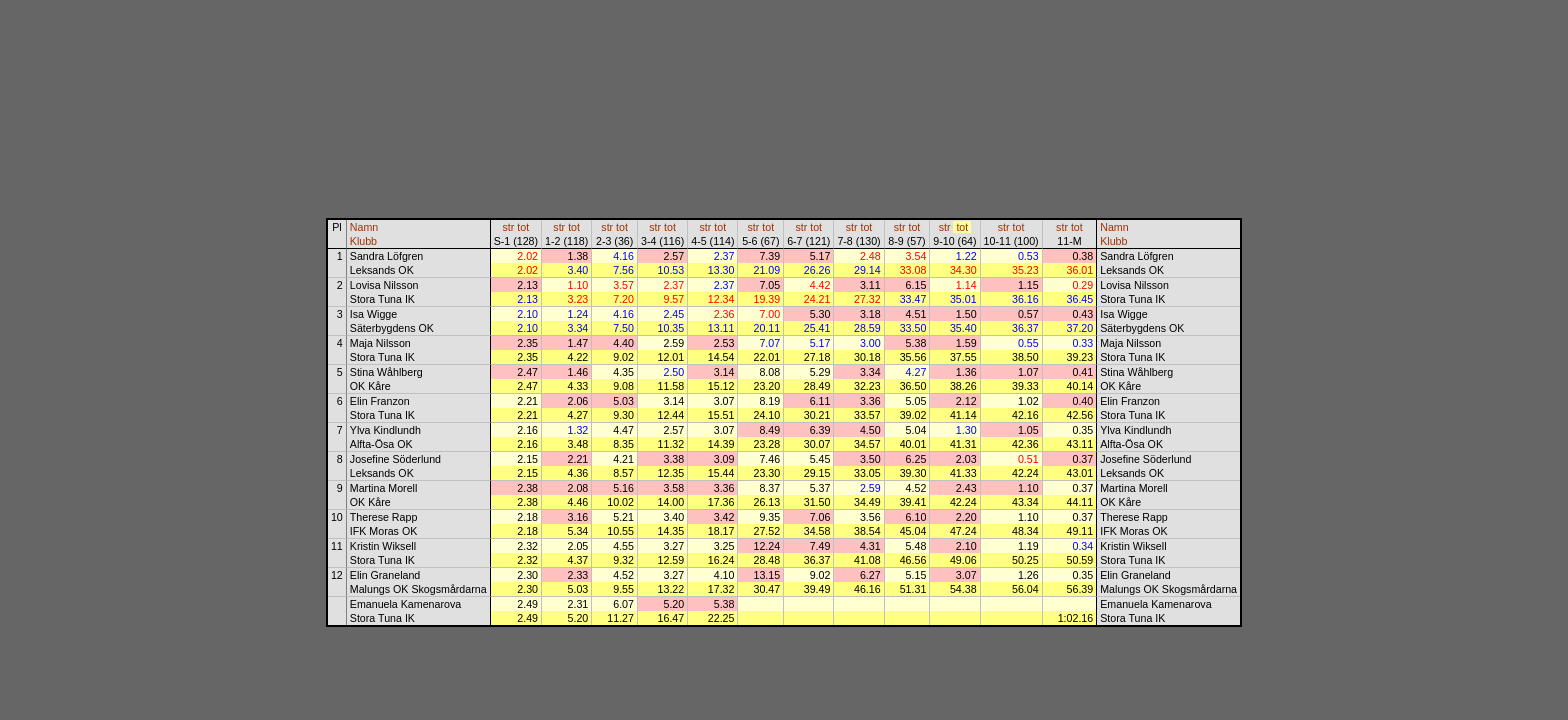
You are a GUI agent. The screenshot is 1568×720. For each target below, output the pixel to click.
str (509, 227)
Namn (364, 227)
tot (523, 227)
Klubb (363, 241)
